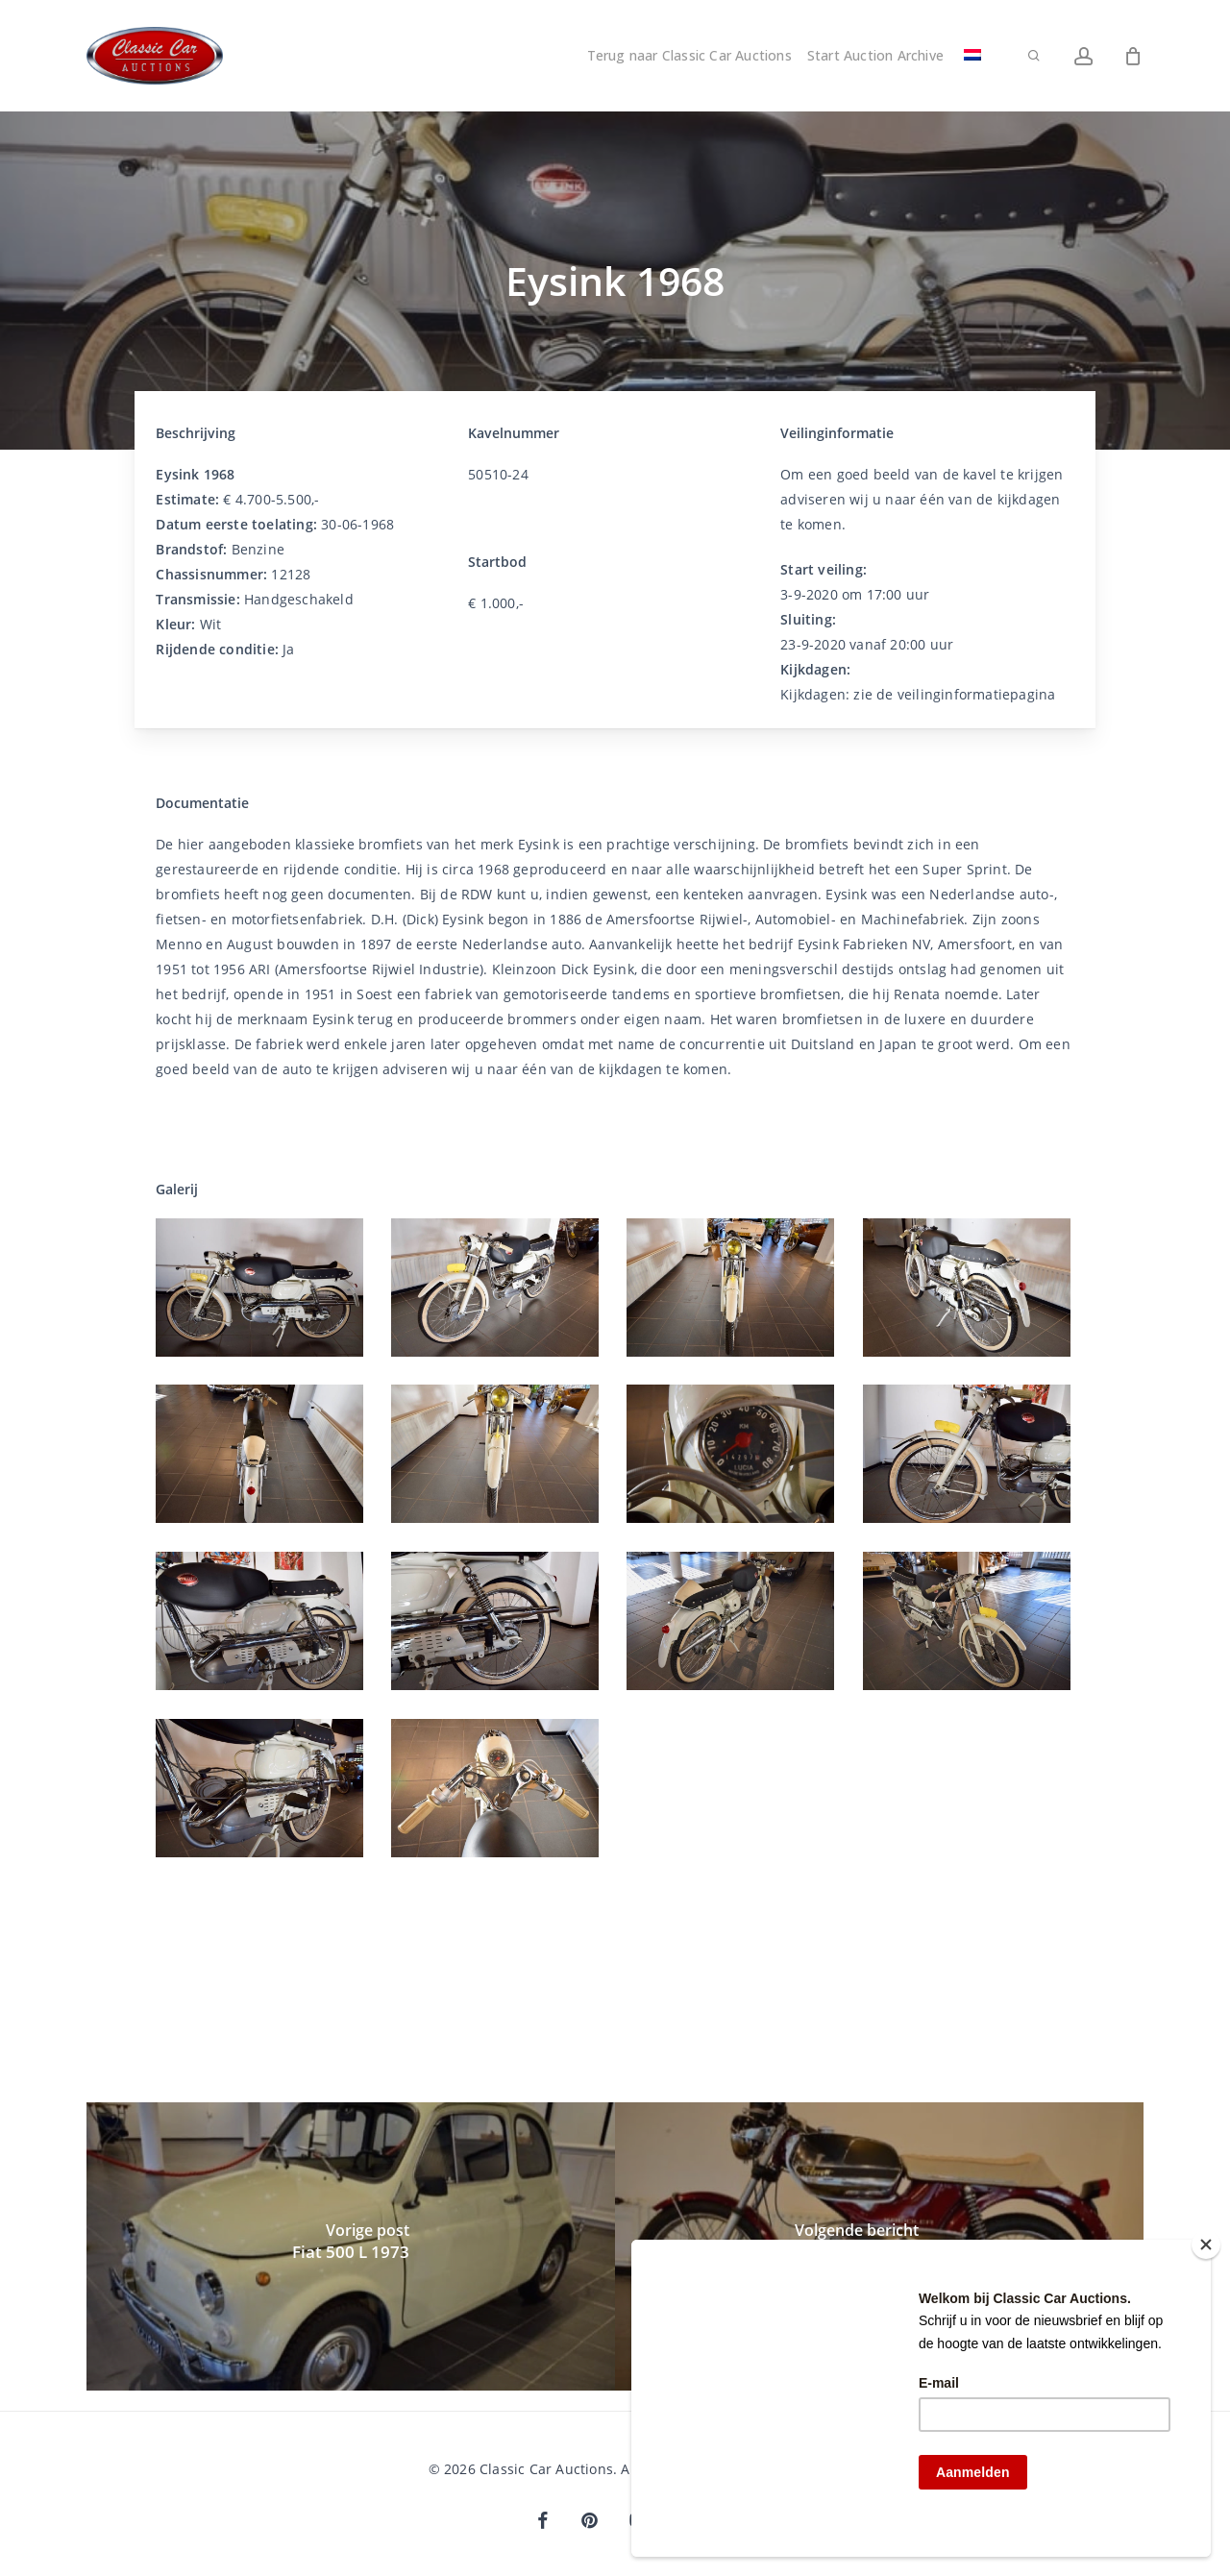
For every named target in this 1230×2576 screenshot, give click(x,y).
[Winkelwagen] (1133, 55)
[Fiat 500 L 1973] (350, 2246)
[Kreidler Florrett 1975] (879, 2246)
